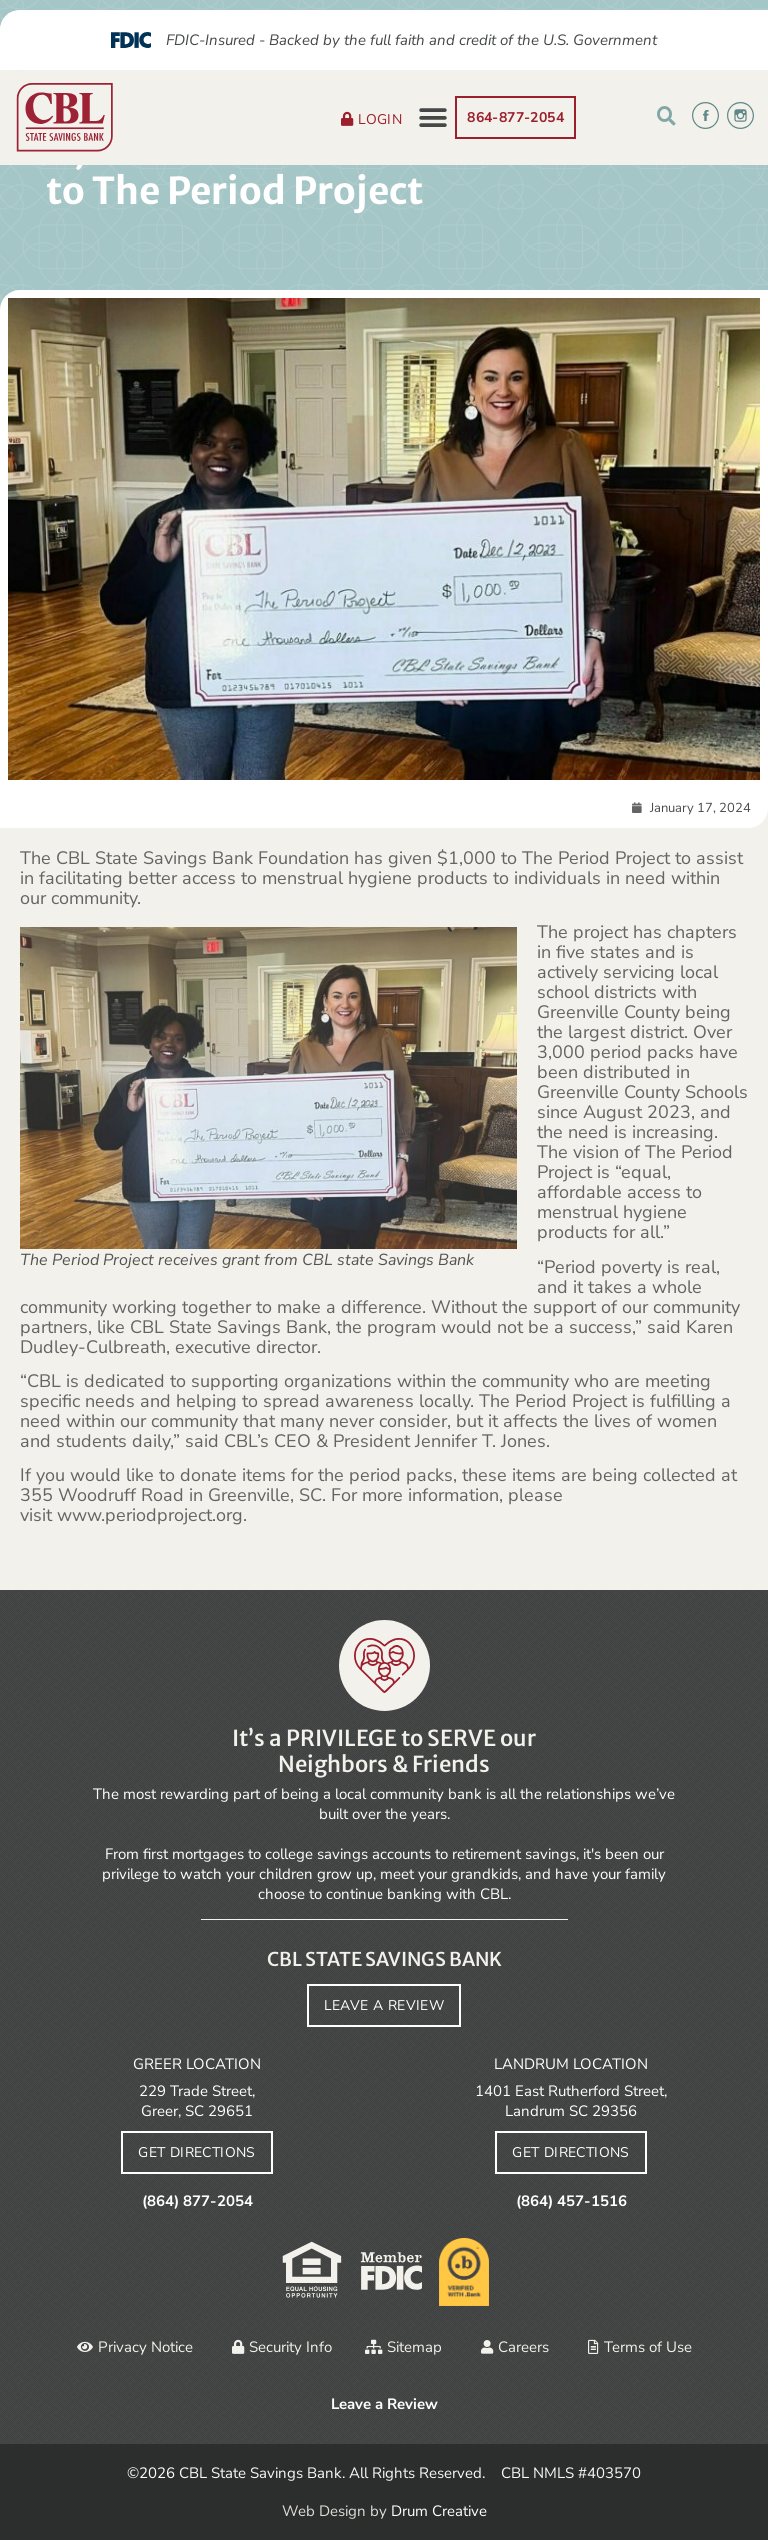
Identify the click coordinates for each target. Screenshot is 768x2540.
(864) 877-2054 (197, 2201)
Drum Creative (439, 2511)
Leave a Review (384, 2404)
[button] (432, 117)
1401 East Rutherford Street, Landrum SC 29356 (571, 2101)
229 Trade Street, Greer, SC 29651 (197, 2101)
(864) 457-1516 (571, 2201)
